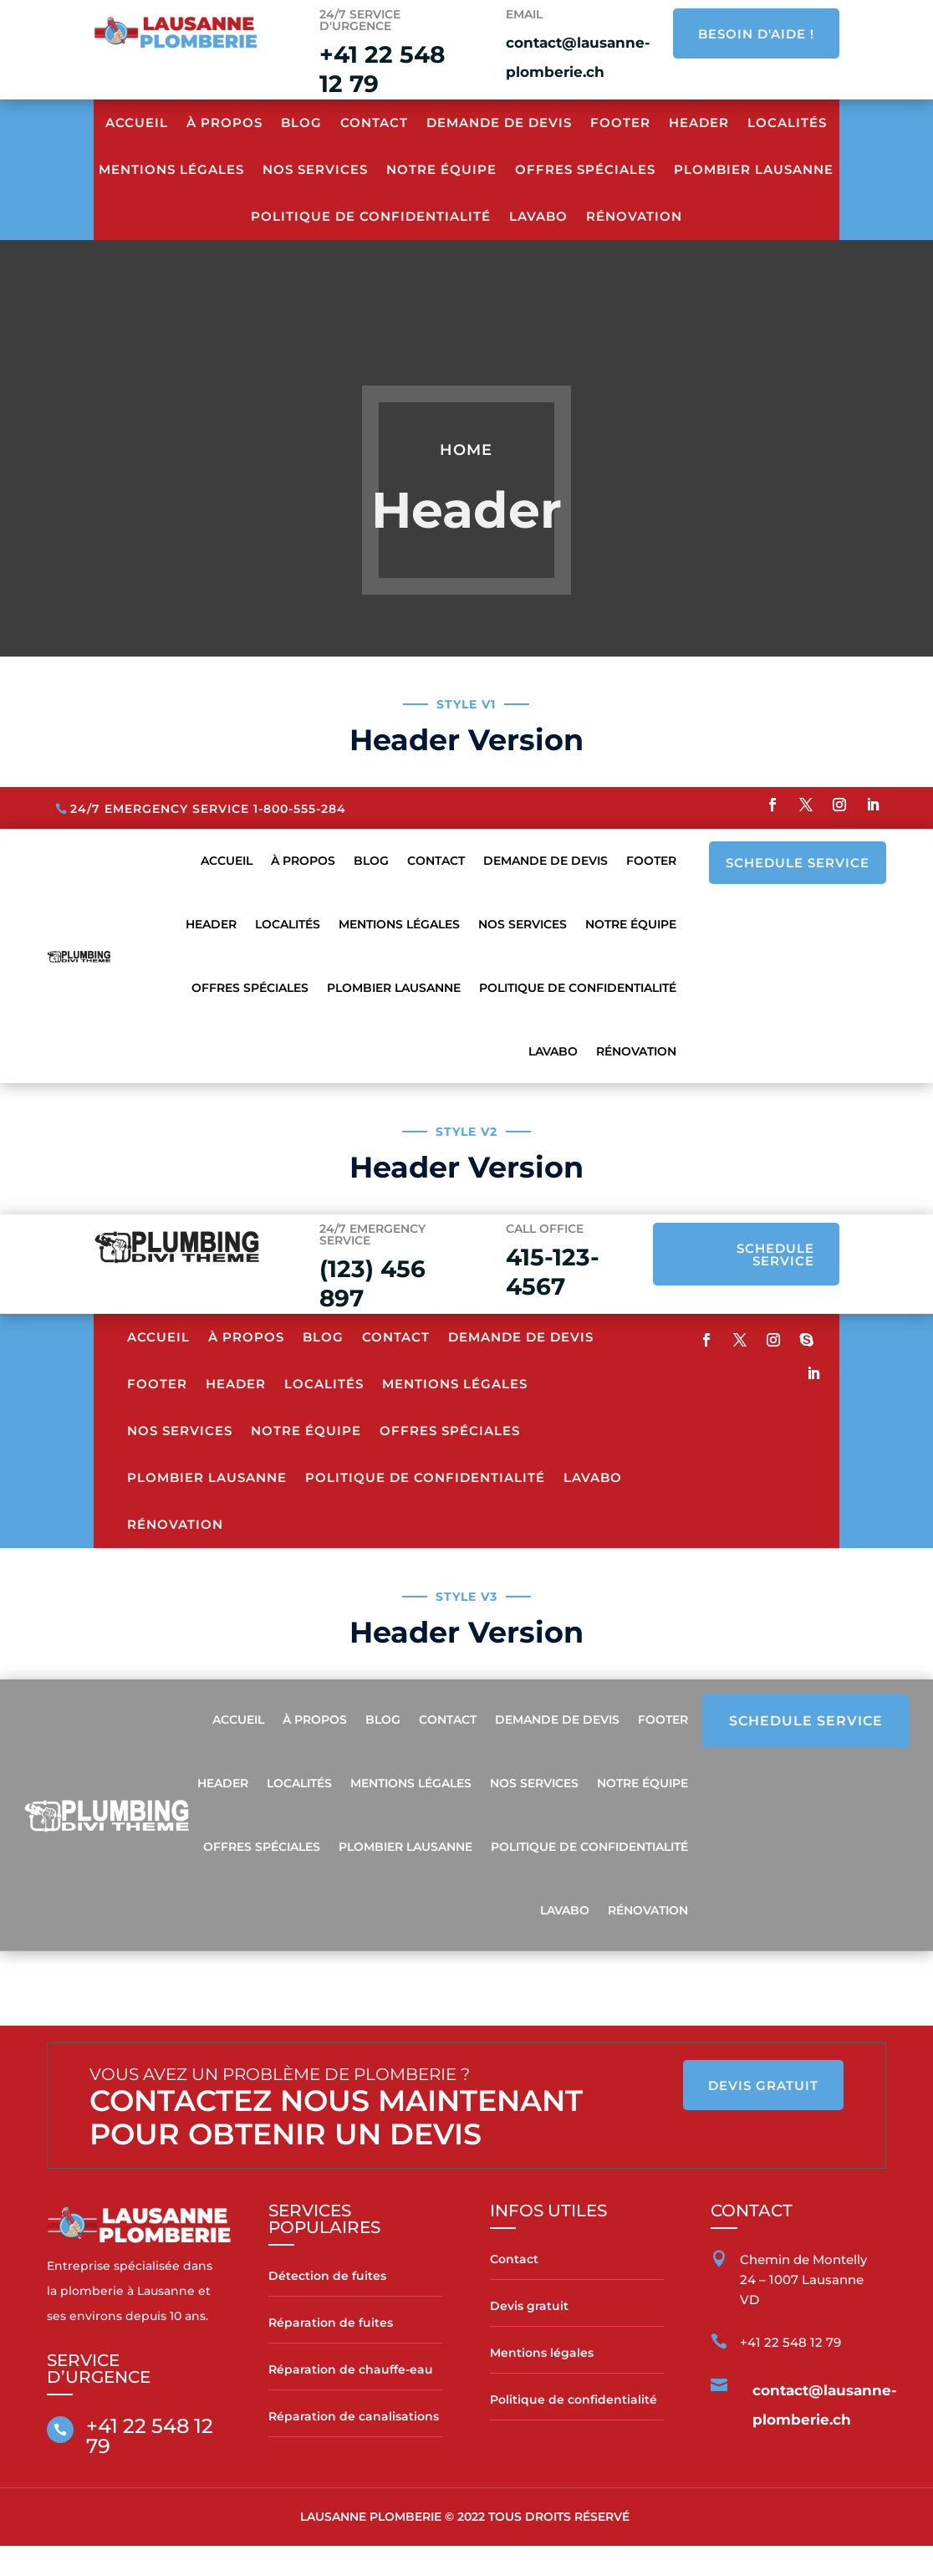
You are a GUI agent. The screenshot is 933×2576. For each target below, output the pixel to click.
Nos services (315, 169)
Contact (374, 122)
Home (466, 450)
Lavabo (538, 216)
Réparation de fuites (330, 2322)
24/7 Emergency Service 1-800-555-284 (208, 808)
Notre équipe (441, 169)
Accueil (136, 122)
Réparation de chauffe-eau (350, 2369)
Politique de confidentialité (371, 216)
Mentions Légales (171, 169)
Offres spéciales (585, 169)
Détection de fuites (327, 2275)
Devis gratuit (529, 2305)
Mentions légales (542, 2352)
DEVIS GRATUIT (763, 2085)
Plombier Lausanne (754, 169)
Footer (620, 122)
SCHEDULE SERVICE (797, 863)
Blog (301, 122)
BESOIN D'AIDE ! (756, 34)
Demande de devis (499, 122)
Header (699, 122)
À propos (224, 122)
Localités (787, 122)
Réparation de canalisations (353, 2416)
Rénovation (634, 216)
